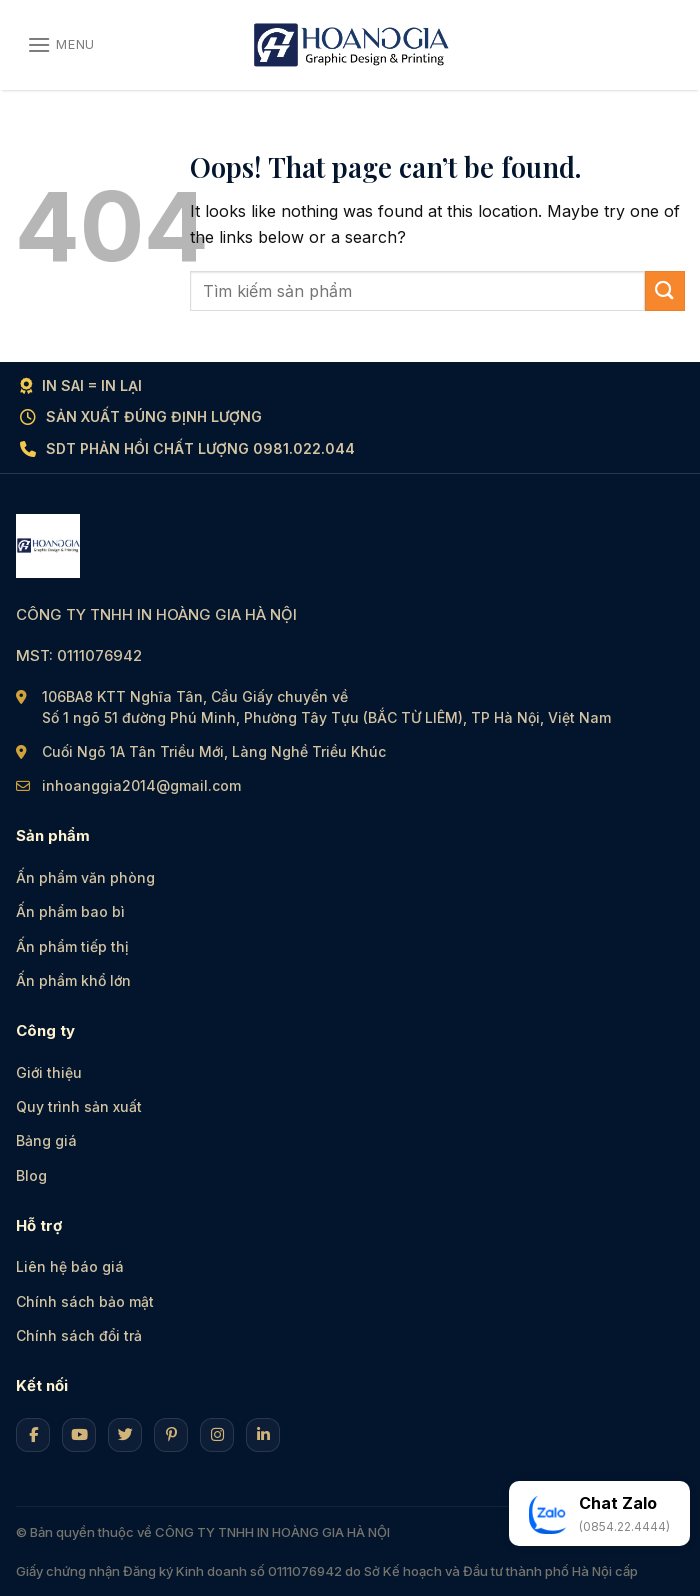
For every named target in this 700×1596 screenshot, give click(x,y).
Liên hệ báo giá (70, 1266)
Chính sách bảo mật (85, 1301)
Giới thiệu (49, 1072)
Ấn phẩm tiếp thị (72, 946)
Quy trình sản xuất (79, 1106)
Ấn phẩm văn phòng (85, 877)
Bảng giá (46, 1140)
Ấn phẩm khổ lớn (73, 980)
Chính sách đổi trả (79, 1335)
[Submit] (665, 290)
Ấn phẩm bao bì (70, 911)
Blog (31, 1175)
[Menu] (61, 44)
